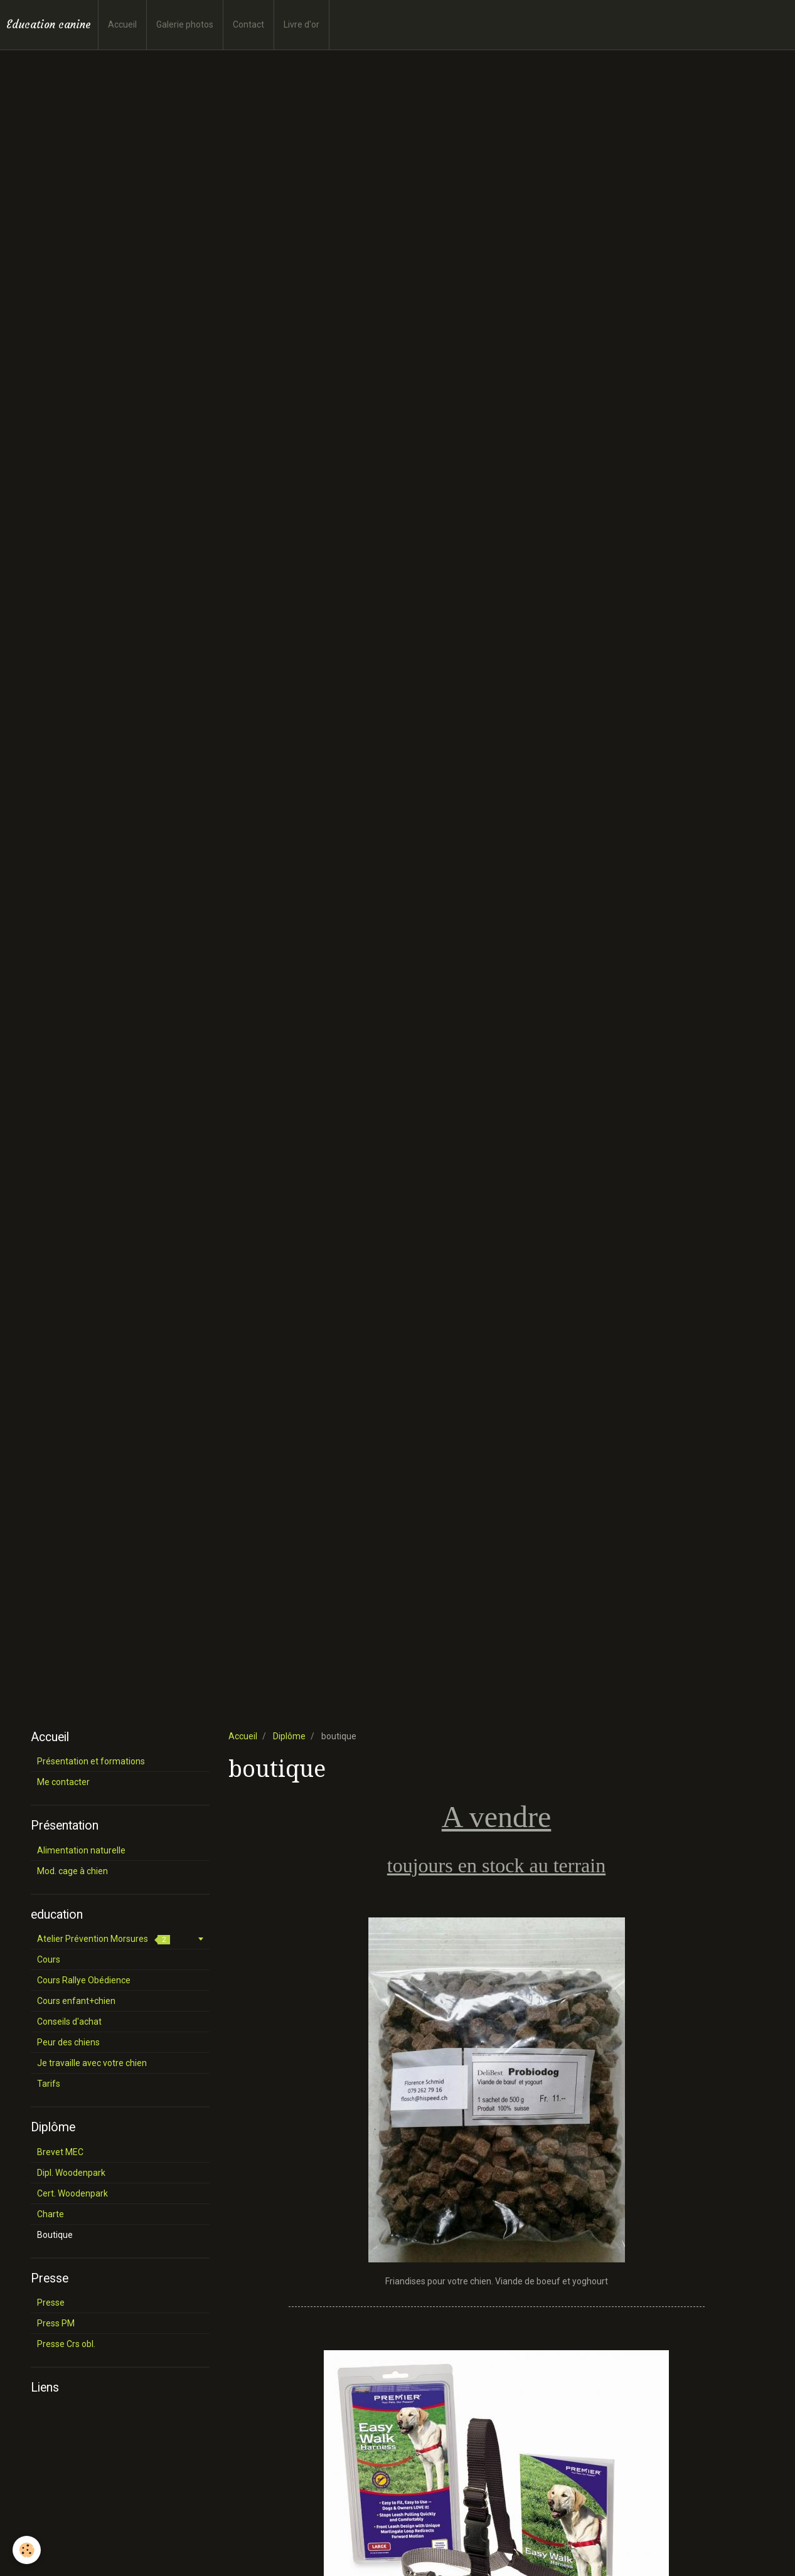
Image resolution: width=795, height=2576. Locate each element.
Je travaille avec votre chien (92, 2063)
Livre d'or (301, 24)
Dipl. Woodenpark (71, 2173)
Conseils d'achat (69, 2022)
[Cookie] (27, 2550)
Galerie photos (184, 24)
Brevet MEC (60, 2152)
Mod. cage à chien (72, 1871)
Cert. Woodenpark (72, 2193)
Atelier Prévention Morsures (103, 1939)
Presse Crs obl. (66, 2344)
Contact (248, 24)
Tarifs (48, 2084)
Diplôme (289, 1736)
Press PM (56, 2323)
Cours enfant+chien (76, 2001)
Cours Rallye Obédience (84, 1980)
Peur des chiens (68, 2042)
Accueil (122, 24)
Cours (48, 1959)
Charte (50, 2214)
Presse (51, 2303)
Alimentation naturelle (81, 1850)
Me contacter (63, 1782)
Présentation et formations (91, 1761)
